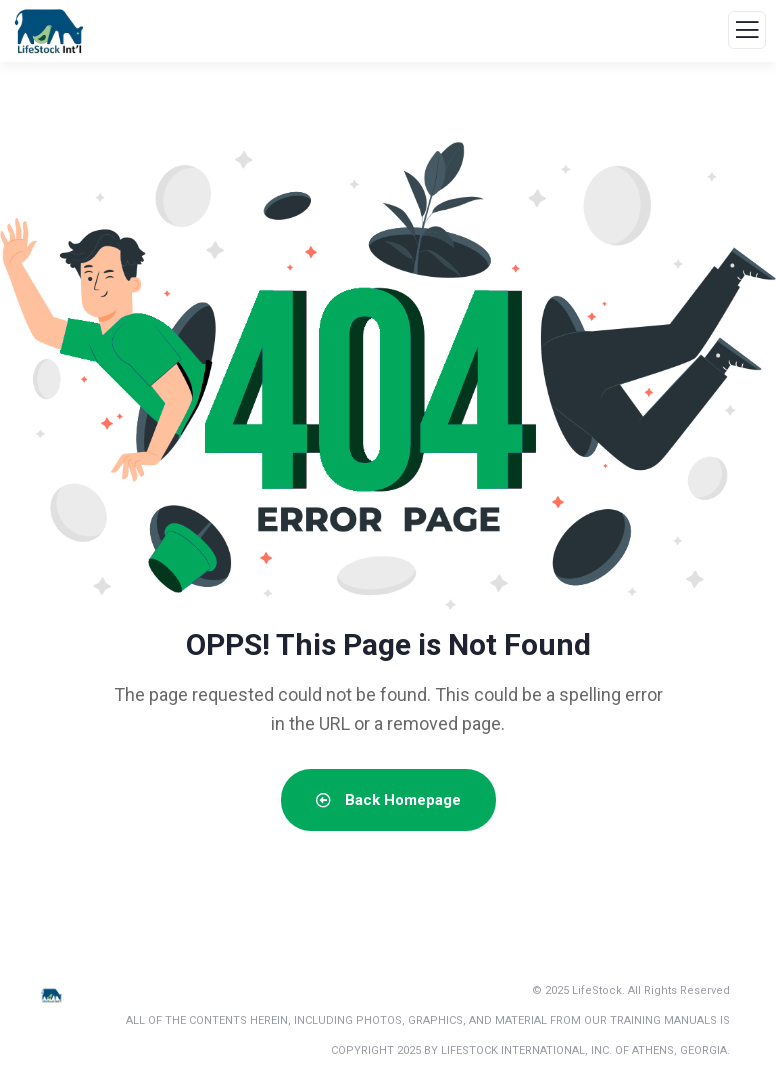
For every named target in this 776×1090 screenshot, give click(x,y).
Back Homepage (388, 800)
